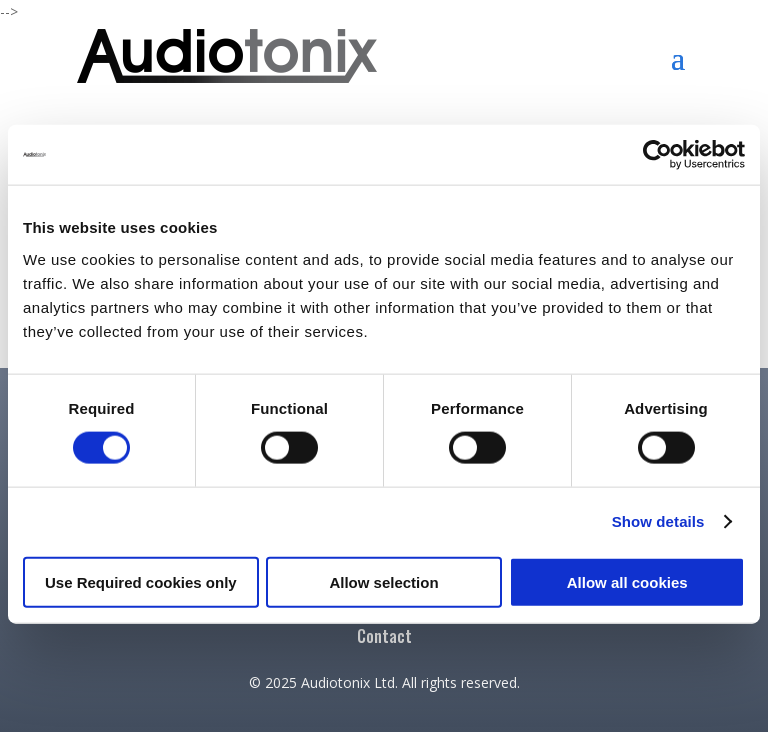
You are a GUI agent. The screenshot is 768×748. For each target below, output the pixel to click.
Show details (658, 521)
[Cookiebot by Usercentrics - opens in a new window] (657, 155)
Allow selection (383, 581)
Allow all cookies (627, 581)
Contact (384, 638)
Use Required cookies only (141, 581)
